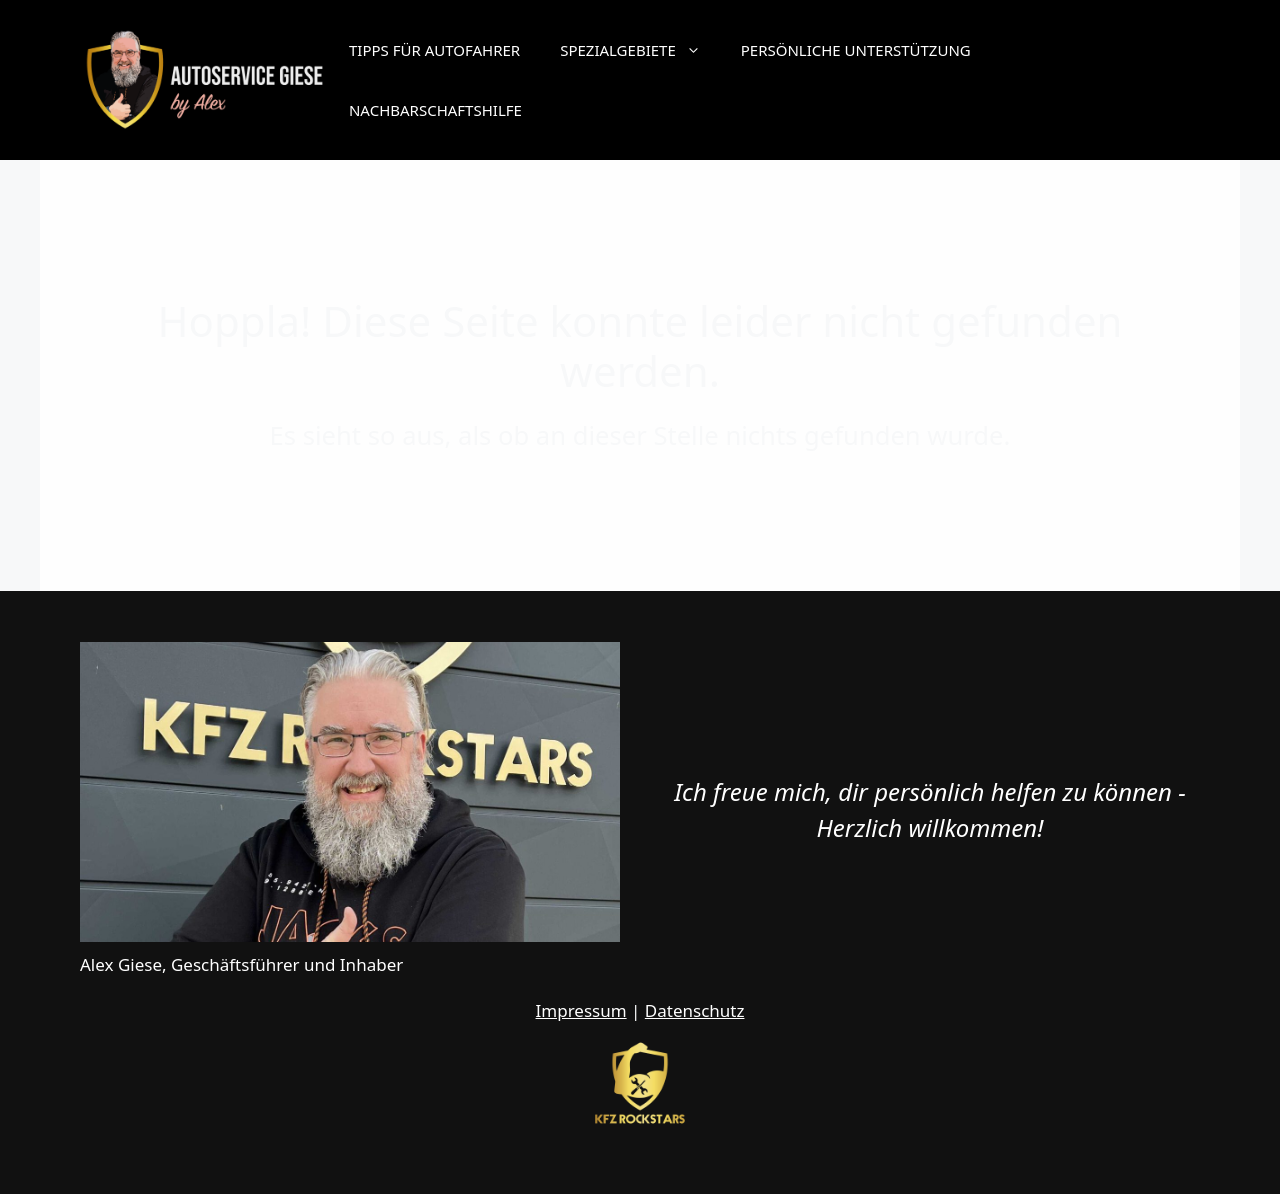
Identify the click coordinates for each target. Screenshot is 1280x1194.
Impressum (581, 1010)
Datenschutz (695, 1010)
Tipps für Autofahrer (434, 50)
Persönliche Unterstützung (856, 50)
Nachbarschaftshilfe (435, 110)
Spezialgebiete (640, 50)
